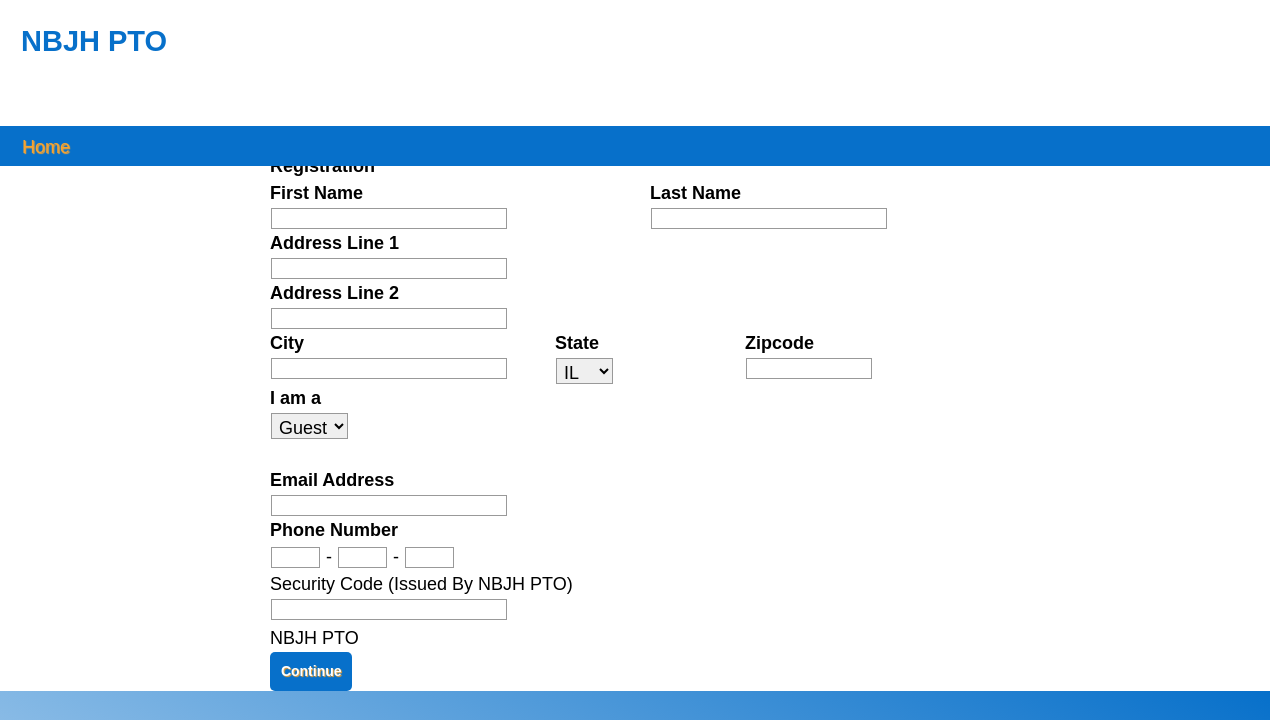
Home (46, 145)
